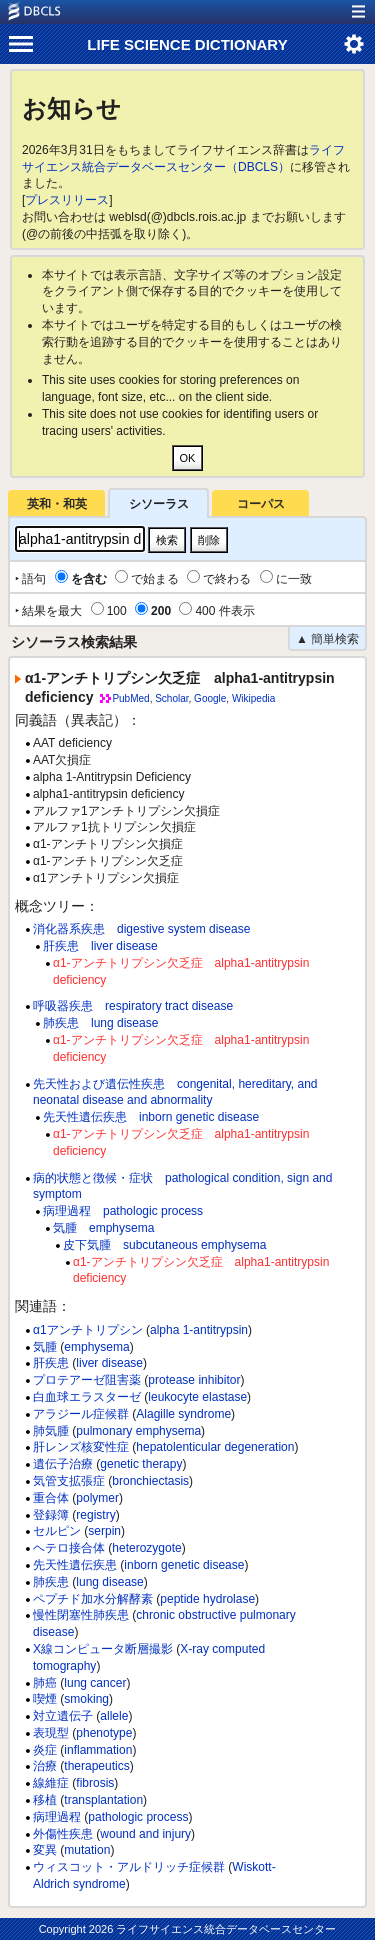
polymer (97, 1498)
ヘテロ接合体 (69, 1548)
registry (95, 1515)
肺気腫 (51, 1431)
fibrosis (95, 1783)
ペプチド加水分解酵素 (93, 1599)
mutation (87, 1850)
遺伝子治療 (63, 1464)
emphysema (96, 1347)
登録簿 (51, 1515)
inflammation (98, 1750)
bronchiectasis (150, 1481)
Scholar (171, 698)
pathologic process (138, 1817)
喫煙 (45, 1699)
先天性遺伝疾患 (75, 1565)
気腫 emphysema (103, 1228)
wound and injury (145, 1834)
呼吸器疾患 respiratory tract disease (133, 1006)
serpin (104, 1531)
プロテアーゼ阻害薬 (87, 1380)
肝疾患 (51, 1363)
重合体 (51, 1498)
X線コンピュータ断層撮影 (103, 1649)
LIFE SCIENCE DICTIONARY (187, 44)
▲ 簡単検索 (327, 639)
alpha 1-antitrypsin (199, 1330)
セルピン (57, 1531)
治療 (45, 1766)
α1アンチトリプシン (88, 1330)
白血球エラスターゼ (87, 1397)
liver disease (109, 1363)
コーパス (261, 504)
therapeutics (96, 1766)
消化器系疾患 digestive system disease (141, 929)
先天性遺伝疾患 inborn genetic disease (151, 1117)
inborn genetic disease (184, 1565)
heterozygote (146, 1548)
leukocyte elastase (197, 1397)
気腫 (45, 1347)
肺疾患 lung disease (100, 1023)
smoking (86, 1699)
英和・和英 (57, 504)
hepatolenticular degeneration (215, 1447)
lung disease (109, 1582)
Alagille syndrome (183, 1414)
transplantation (103, 1800)
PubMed (130, 698)
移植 (45, 1800)
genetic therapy (141, 1464)
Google (210, 698)
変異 (45, 1850)
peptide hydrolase (207, 1599)
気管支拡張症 (69, 1481)
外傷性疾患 (63, 1834)
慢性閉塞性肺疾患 (81, 1615)
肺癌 (45, 1683)
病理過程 (57, 1817)
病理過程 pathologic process (123, 1211)
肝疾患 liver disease (100, 946)
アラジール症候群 (81, 1414)
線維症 (51, 1783)
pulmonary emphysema (138, 1431)
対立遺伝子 (63, 1716)
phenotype (104, 1733)
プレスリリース (67, 200)
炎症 (45, 1750)
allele (114, 1716)
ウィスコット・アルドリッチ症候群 (129, 1867)
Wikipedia (253, 698)
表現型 (51, 1733)
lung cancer (95, 1683)
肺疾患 (51, 1582)
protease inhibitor (194, 1380)
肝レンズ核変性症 (81, 1447)
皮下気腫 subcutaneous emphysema (164, 1245)
